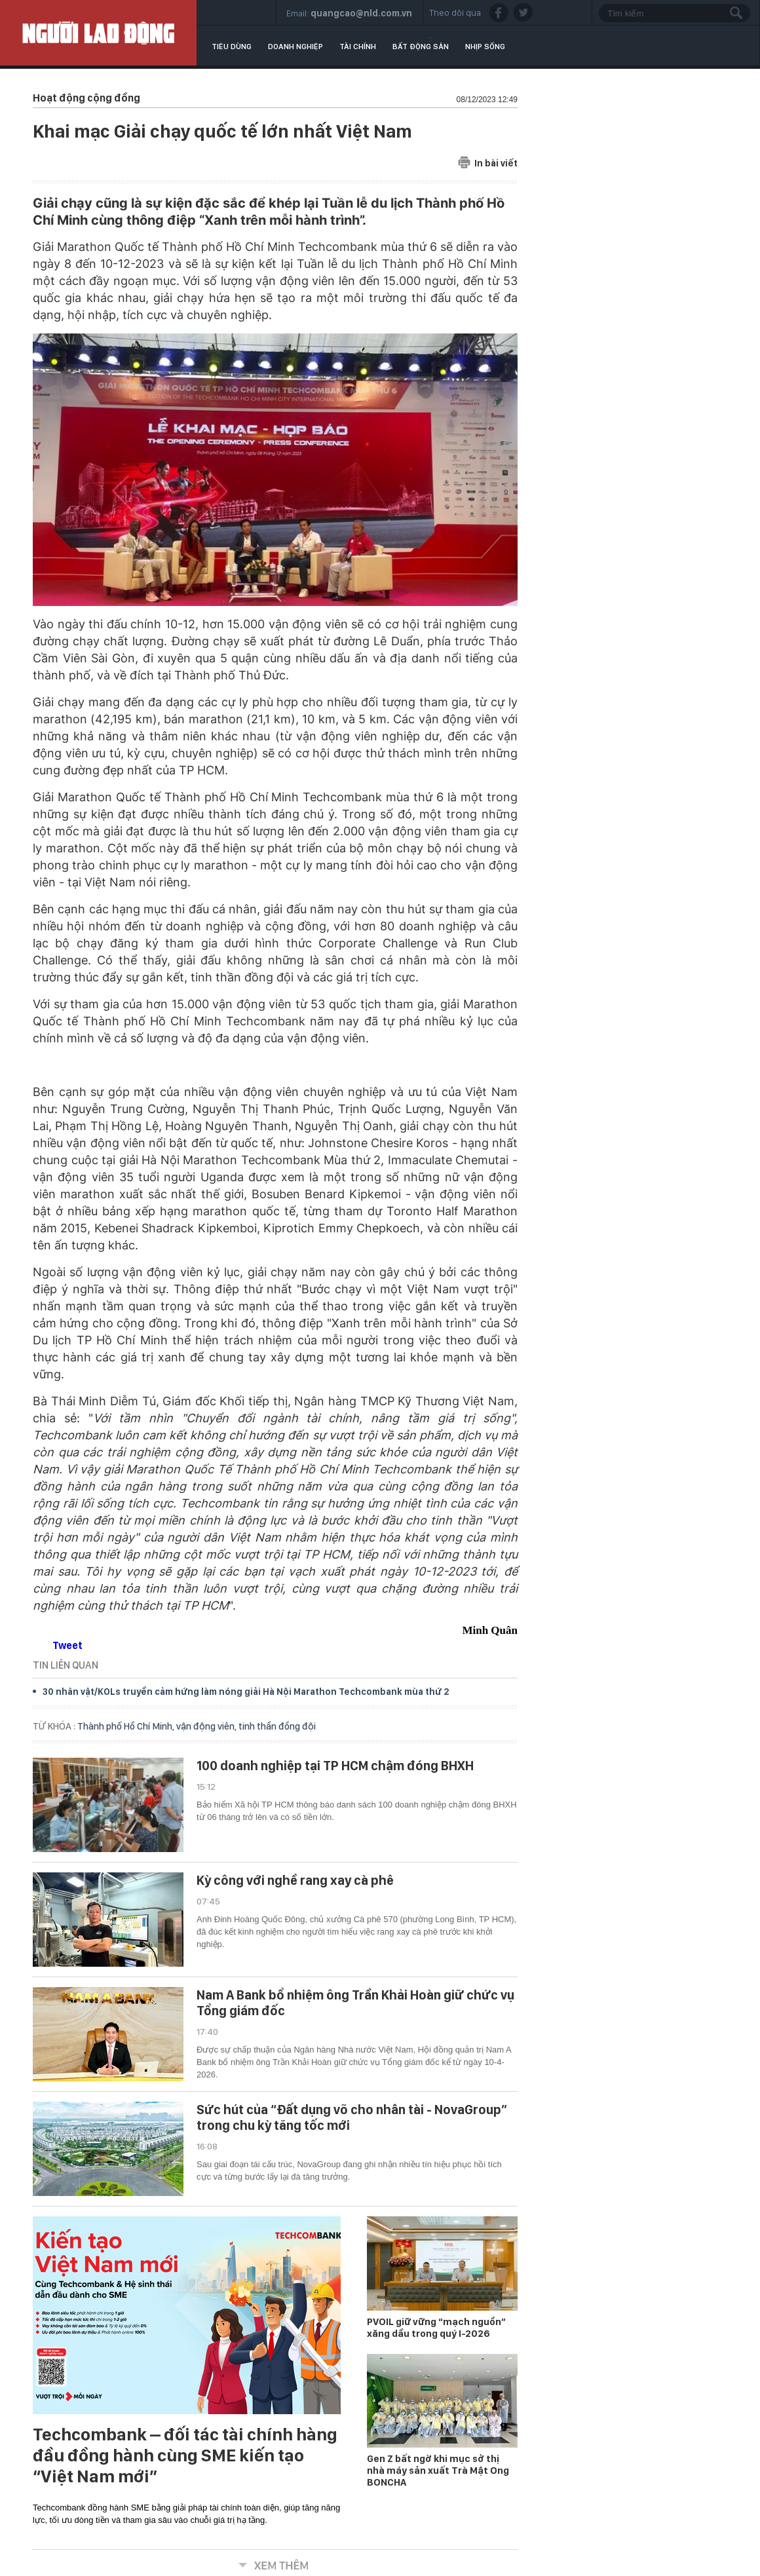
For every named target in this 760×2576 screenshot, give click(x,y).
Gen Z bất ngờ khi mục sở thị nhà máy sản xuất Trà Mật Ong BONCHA (438, 2470)
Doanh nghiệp (295, 46)
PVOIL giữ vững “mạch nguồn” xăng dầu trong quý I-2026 (436, 2327)
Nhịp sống (485, 46)
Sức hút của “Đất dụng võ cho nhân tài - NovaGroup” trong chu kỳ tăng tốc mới (352, 2117)
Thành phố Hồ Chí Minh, (126, 1726)
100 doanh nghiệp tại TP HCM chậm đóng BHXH (335, 1765)
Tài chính (357, 46)
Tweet (67, 1645)
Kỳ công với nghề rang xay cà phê (295, 1880)
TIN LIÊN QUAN (65, 1665)
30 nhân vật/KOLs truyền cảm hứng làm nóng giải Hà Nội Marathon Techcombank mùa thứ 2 (246, 1691)
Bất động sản (420, 46)
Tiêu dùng (232, 46)
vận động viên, (207, 1726)
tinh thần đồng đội (277, 1726)
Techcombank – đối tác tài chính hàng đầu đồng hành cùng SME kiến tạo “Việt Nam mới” (185, 2455)
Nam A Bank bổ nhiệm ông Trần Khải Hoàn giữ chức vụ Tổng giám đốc (355, 2002)
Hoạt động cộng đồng (86, 98)
